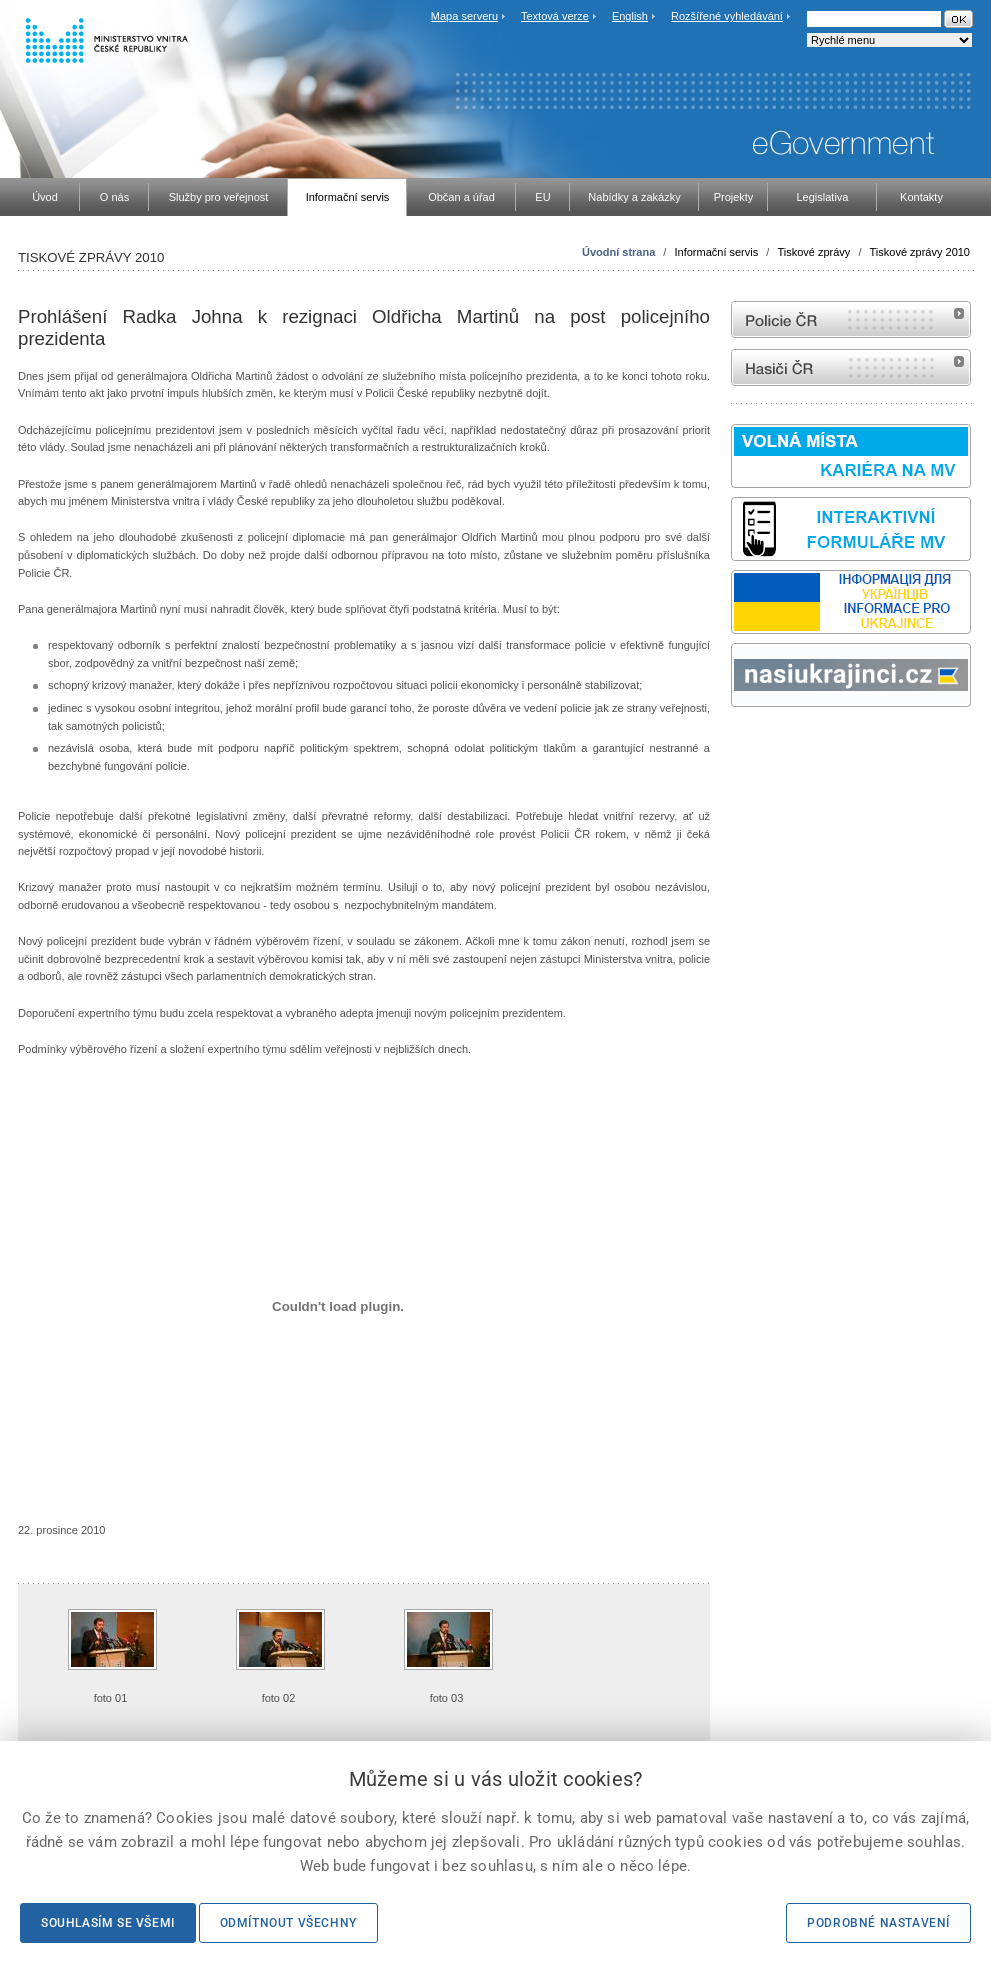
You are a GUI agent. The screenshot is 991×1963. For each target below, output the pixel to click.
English (630, 16)
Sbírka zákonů (734, 744)
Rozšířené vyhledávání (727, 16)
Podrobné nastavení (878, 1923)
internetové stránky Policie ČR (851, 319)
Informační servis (716, 252)
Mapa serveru (464, 16)
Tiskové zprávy (813, 252)
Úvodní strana (618, 252)
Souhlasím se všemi (108, 1923)
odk (741, 744)
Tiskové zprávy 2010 (920, 252)
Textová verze (555, 16)
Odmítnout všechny (288, 1923)
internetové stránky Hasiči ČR (851, 367)
